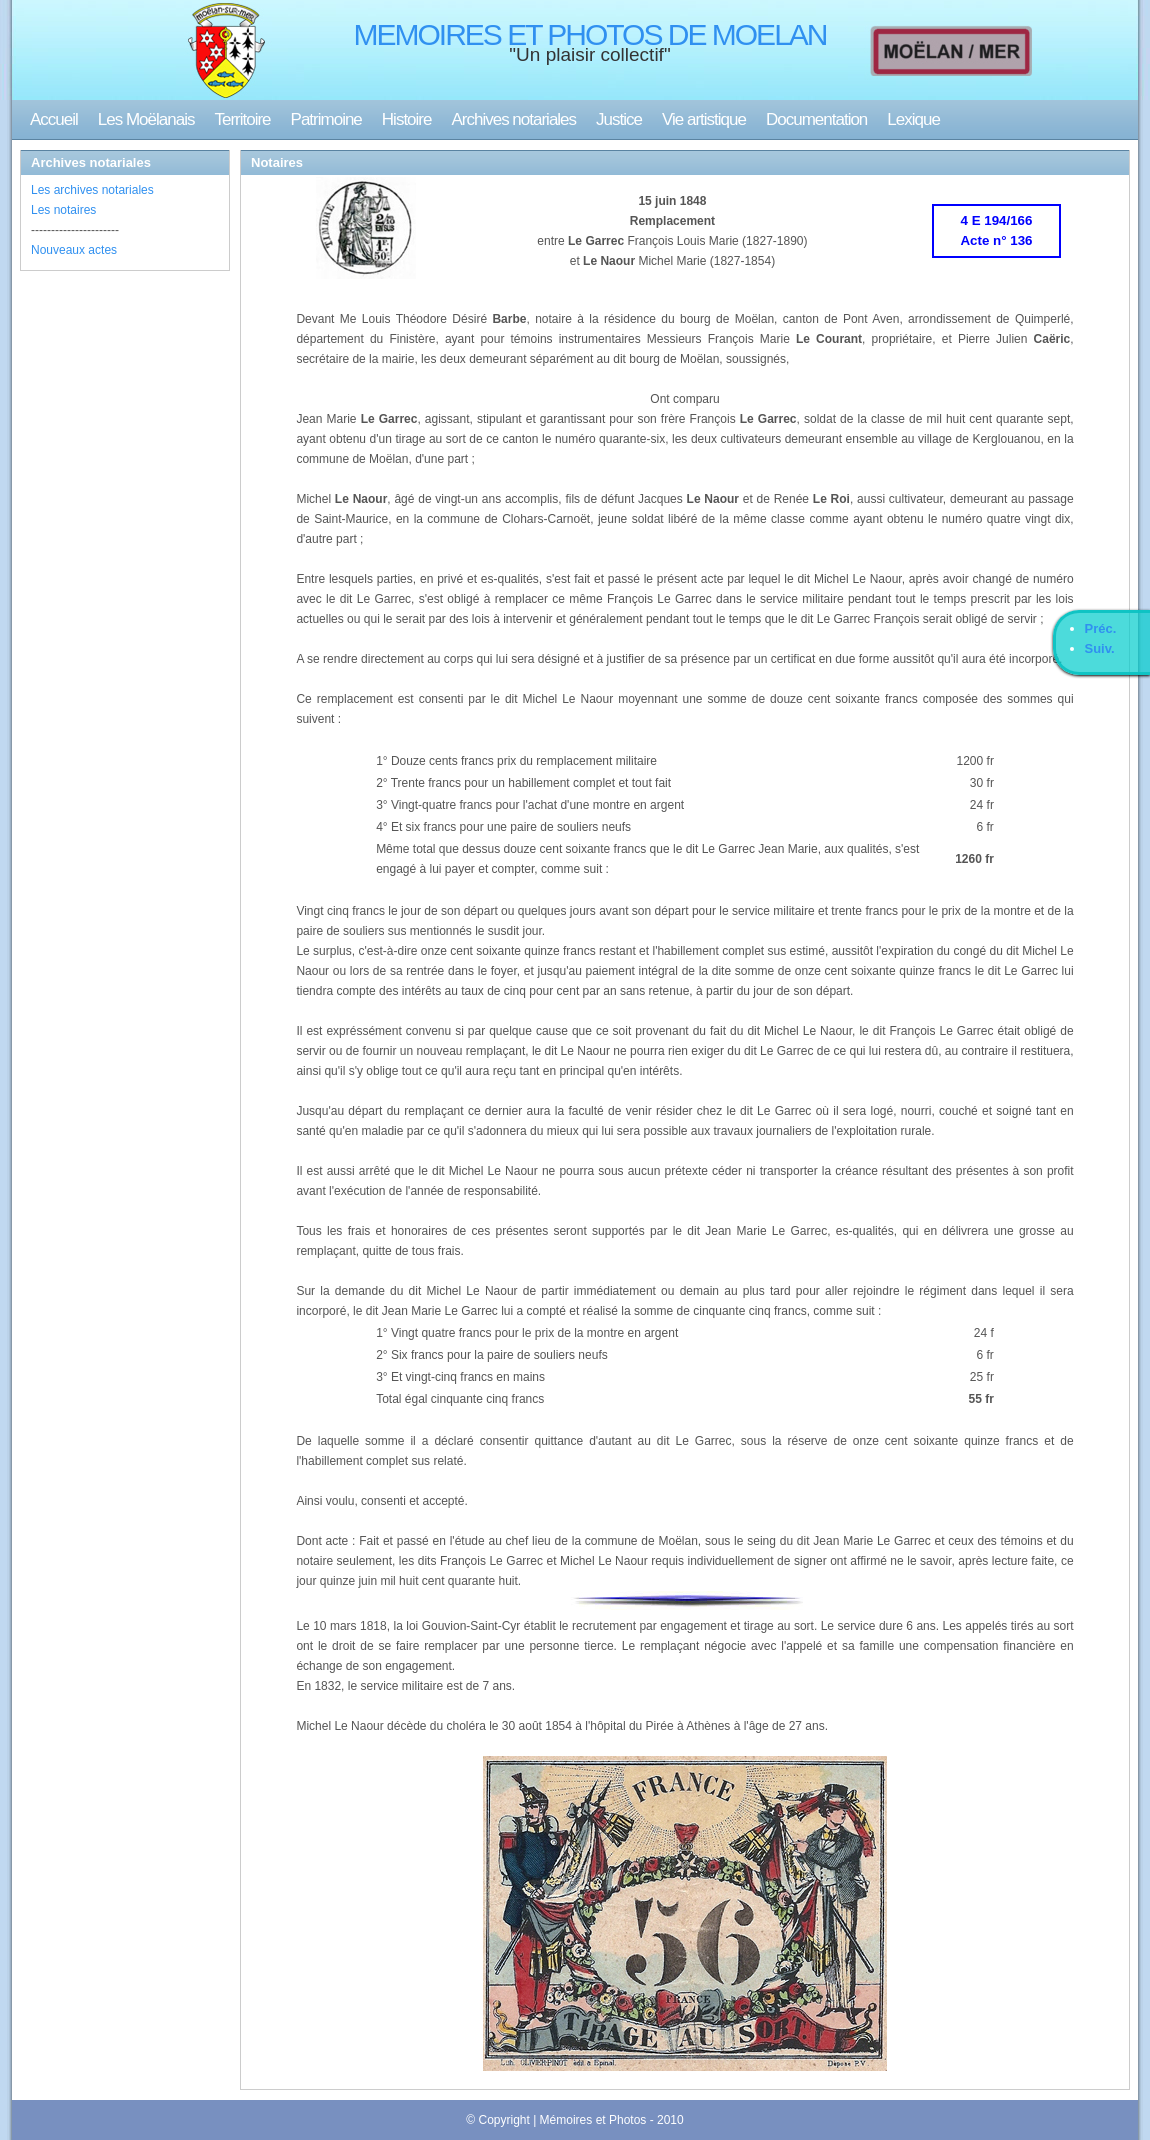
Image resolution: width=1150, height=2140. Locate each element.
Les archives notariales (92, 190)
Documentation (816, 119)
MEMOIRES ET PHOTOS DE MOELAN (590, 34)
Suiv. (1100, 648)
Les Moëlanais (146, 119)
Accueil (54, 119)
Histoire (407, 119)
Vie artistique (704, 119)
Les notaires (63, 210)
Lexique (913, 119)
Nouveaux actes (74, 250)
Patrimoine (326, 119)
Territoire (242, 119)
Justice (619, 119)
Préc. (1101, 628)
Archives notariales (513, 119)
